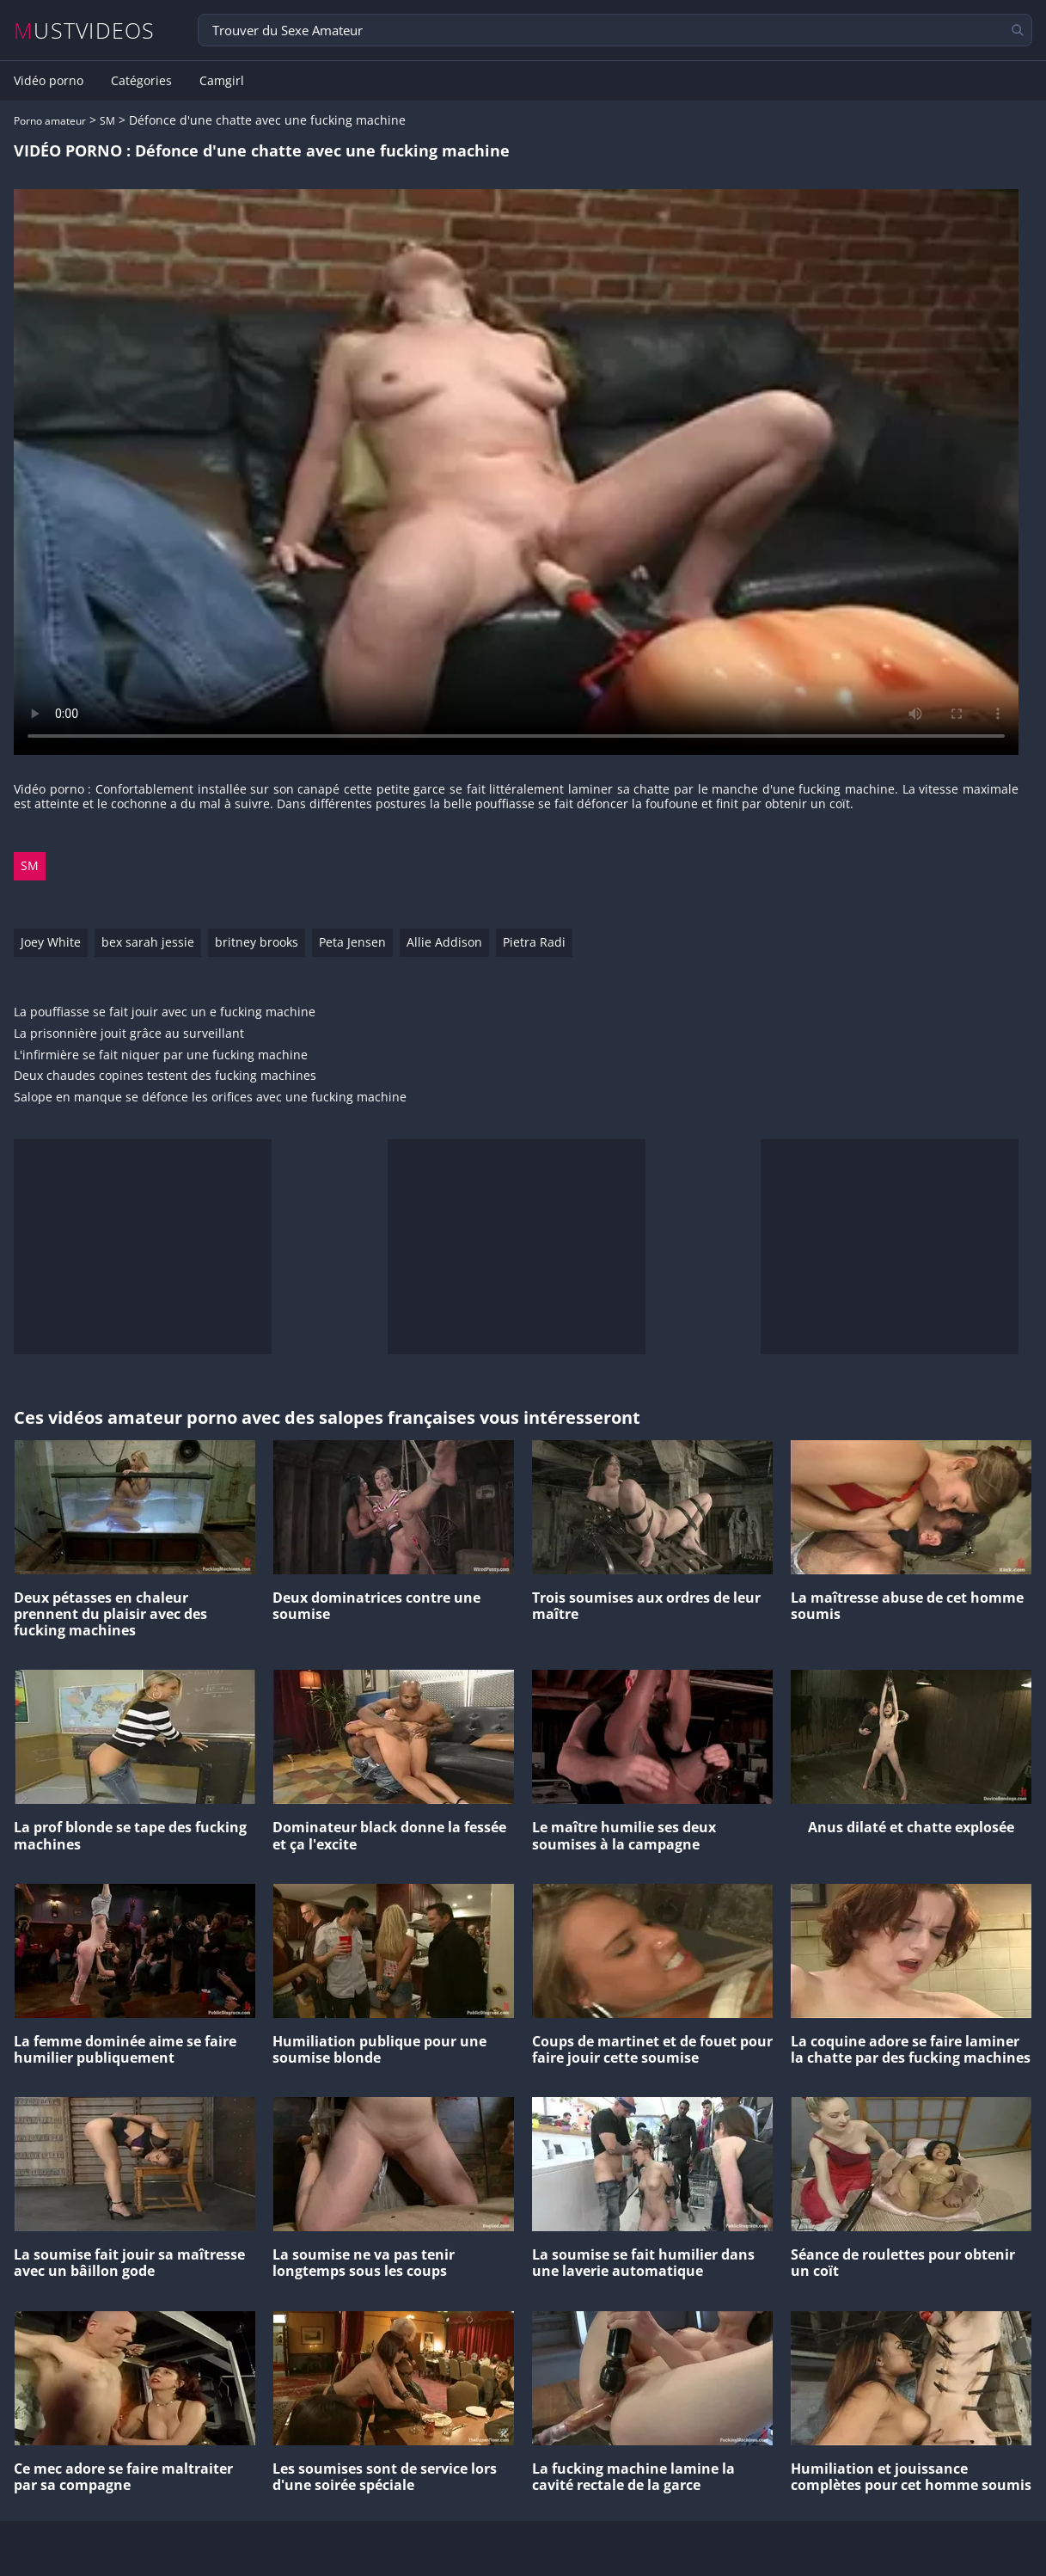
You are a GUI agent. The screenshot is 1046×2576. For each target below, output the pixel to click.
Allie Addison (444, 942)
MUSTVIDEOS (85, 30)
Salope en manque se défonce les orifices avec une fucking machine (210, 1097)
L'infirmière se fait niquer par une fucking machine (161, 1055)
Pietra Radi (534, 942)
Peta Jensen (352, 942)
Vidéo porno (48, 81)
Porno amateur (50, 120)
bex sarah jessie (147, 942)
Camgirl (221, 81)
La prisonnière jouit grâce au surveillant (129, 1034)
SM (107, 120)
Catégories (141, 81)
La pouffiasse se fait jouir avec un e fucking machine (164, 1012)
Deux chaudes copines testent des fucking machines (165, 1076)
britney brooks (256, 942)
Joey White (51, 942)
